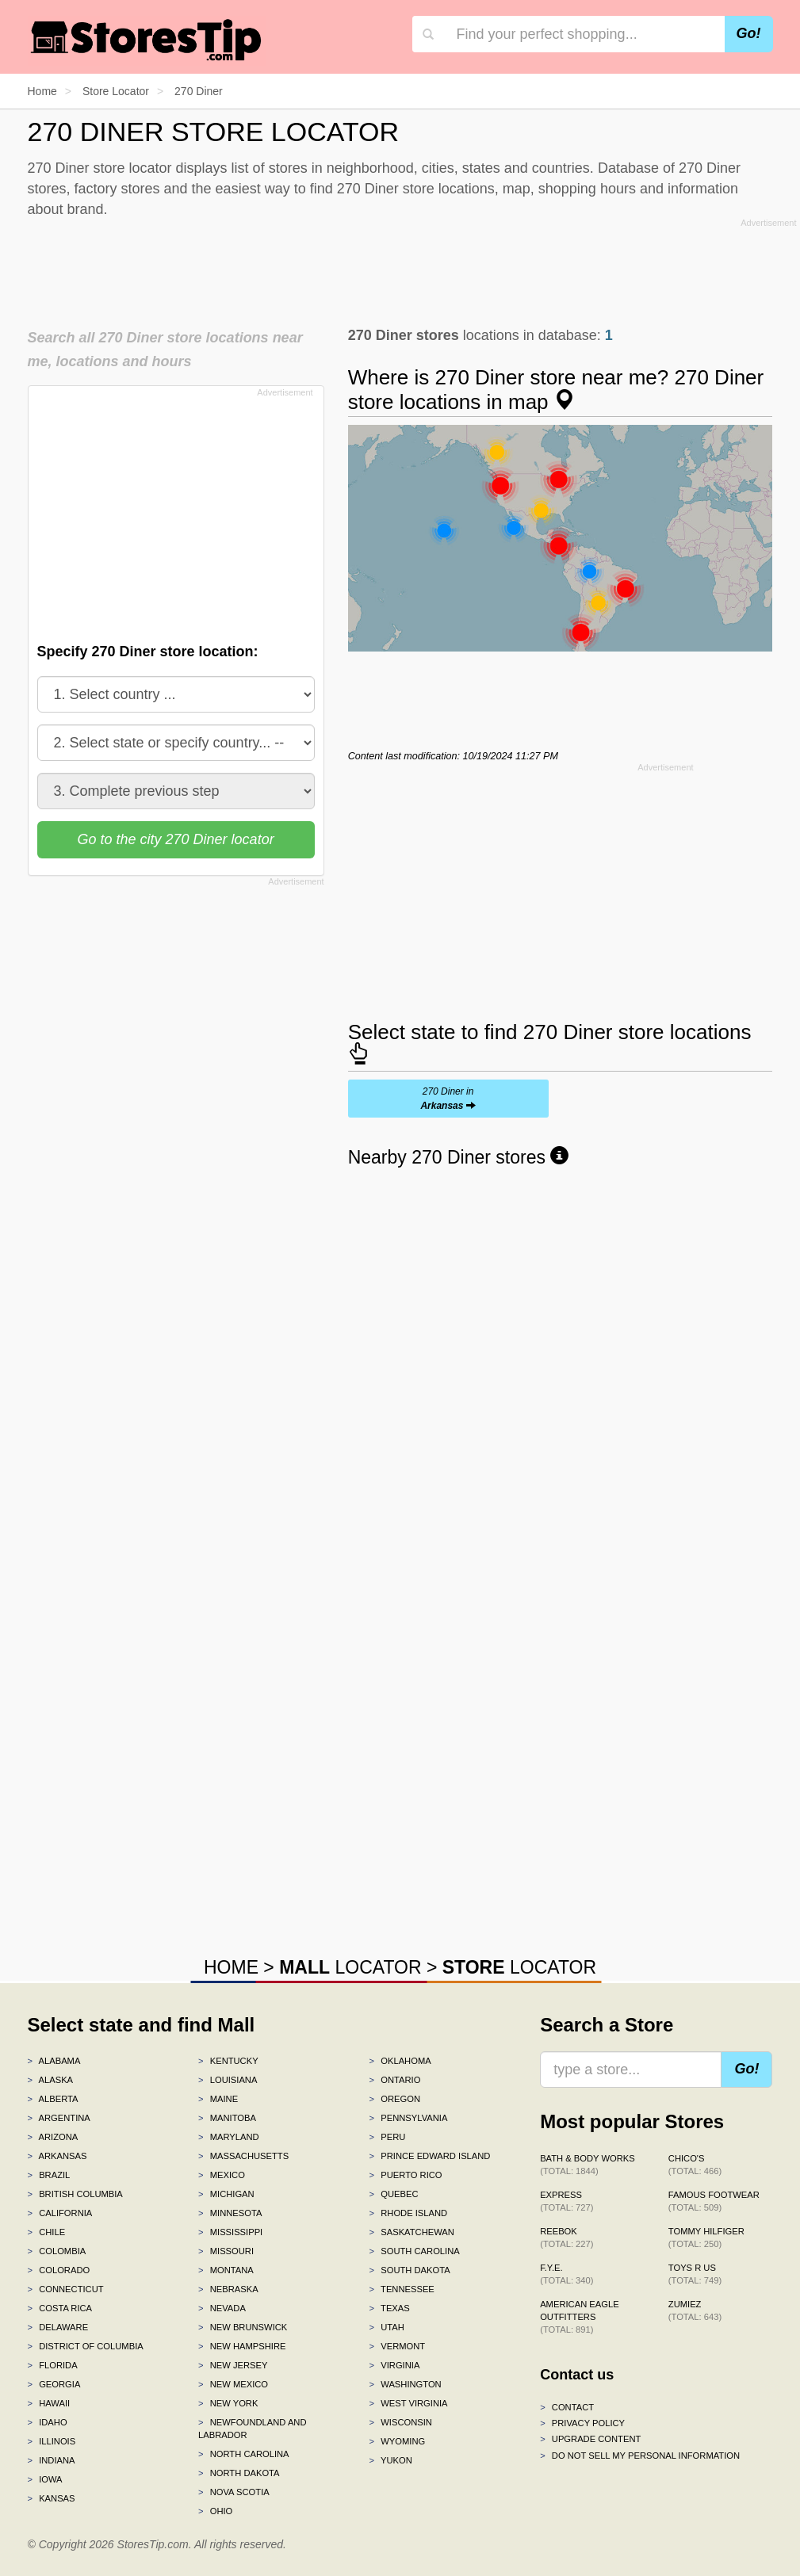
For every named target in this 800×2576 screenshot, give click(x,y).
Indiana (51, 2460)
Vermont (397, 2346)
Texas (389, 2308)
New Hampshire (241, 2346)
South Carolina (414, 2251)
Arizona (53, 2137)
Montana (226, 2270)
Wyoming (397, 2441)
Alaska (51, 2080)
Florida (53, 2365)
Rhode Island (408, 2213)
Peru (387, 2137)
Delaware (58, 2327)
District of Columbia (86, 2346)
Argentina (59, 2118)
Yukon (390, 2460)
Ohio (215, 2511)
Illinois (52, 2441)
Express (566, 2201)
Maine (218, 2099)
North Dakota (239, 2473)
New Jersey (232, 2365)
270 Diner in (447, 1098)
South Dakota (409, 2270)
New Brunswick (242, 2327)
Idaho (47, 2422)
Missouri (226, 2251)
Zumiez (695, 2310)
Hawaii (49, 2403)
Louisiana (227, 2080)
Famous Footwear (714, 2201)
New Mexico (233, 2384)
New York (228, 2403)
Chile (47, 2232)
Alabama (54, 2061)
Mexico (221, 2175)
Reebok (566, 2237)
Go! (749, 33)
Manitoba (227, 2118)
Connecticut (66, 2289)
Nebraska (228, 2289)
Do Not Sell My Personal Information (640, 2455)
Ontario (395, 2080)
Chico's (695, 2165)
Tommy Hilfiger (706, 2237)
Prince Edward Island (430, 2156)
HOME (231, 1967)
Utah (386, 2327)
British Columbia (75, 2194)
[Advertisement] (412, 268)
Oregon (394, 2099)
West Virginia (408, 2403)
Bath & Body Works (587, 2165)
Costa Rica (60, 2308)
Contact (567, 2407)
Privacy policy (582, 2423)
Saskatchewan (411, 2232)
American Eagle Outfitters (579, 2316)
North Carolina (243, 2454)
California (60, 2213)
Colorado (59, 2270)
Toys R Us (695, 2274)
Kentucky (228, 2061)
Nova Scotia (234, 2492)
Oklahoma (400, 2061)
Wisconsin (400, 2422)
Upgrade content (590, 2439)
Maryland (228, 2137)
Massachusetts (243, 2156)
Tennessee (401, 2289)
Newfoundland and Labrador (252, 2428)
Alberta (53, 2099)
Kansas (51, 2498)
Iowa (45, 2479)
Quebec (394, 2194)
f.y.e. (566, 2274)
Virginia (394, 2365)
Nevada (222, 2308)
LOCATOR (350, 1967)
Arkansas (57, 2156)
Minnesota (230, 2213)
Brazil (49, 2175)
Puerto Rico (405, 2175)
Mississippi (230, 2232)
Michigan (226, 2194)
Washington (405, 2384)
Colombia (57, 2251)
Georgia (54, 2384)
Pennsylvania (408, 2118)
